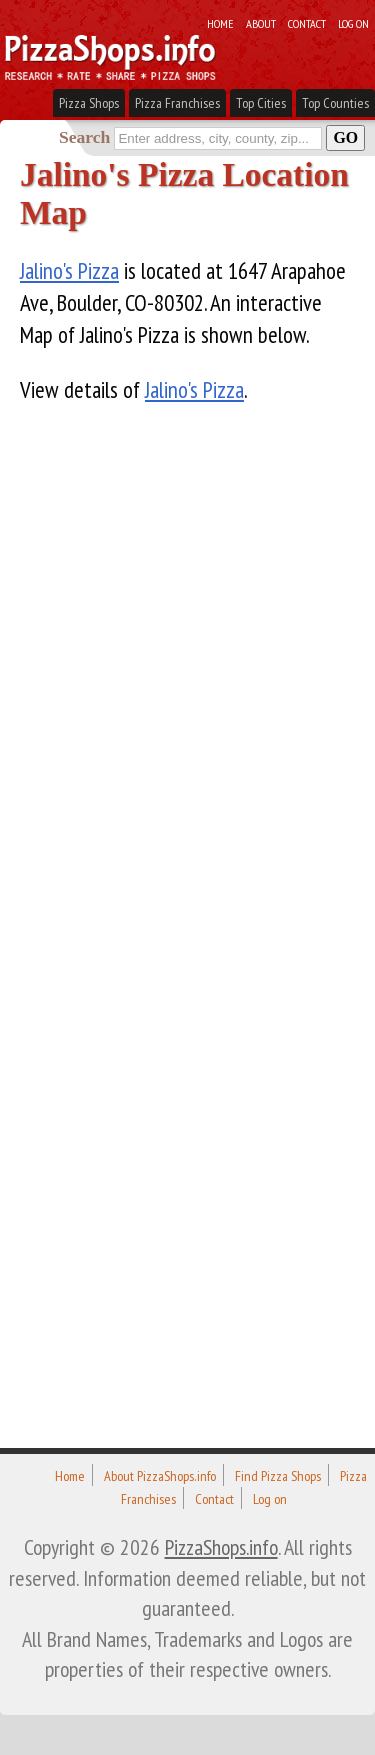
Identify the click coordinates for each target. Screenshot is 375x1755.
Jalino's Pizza (69, 270)
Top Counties (335, 103)
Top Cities (261, 103)
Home (220, 23)
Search (84, 137)
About (261, 23)
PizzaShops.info (221, 1547)
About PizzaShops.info (160, 1476)
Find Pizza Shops (278, 1476)
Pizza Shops (89, 103)
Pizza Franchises (177, 103)
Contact (307, 23)
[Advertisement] (170, 955)
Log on (353, 23)
